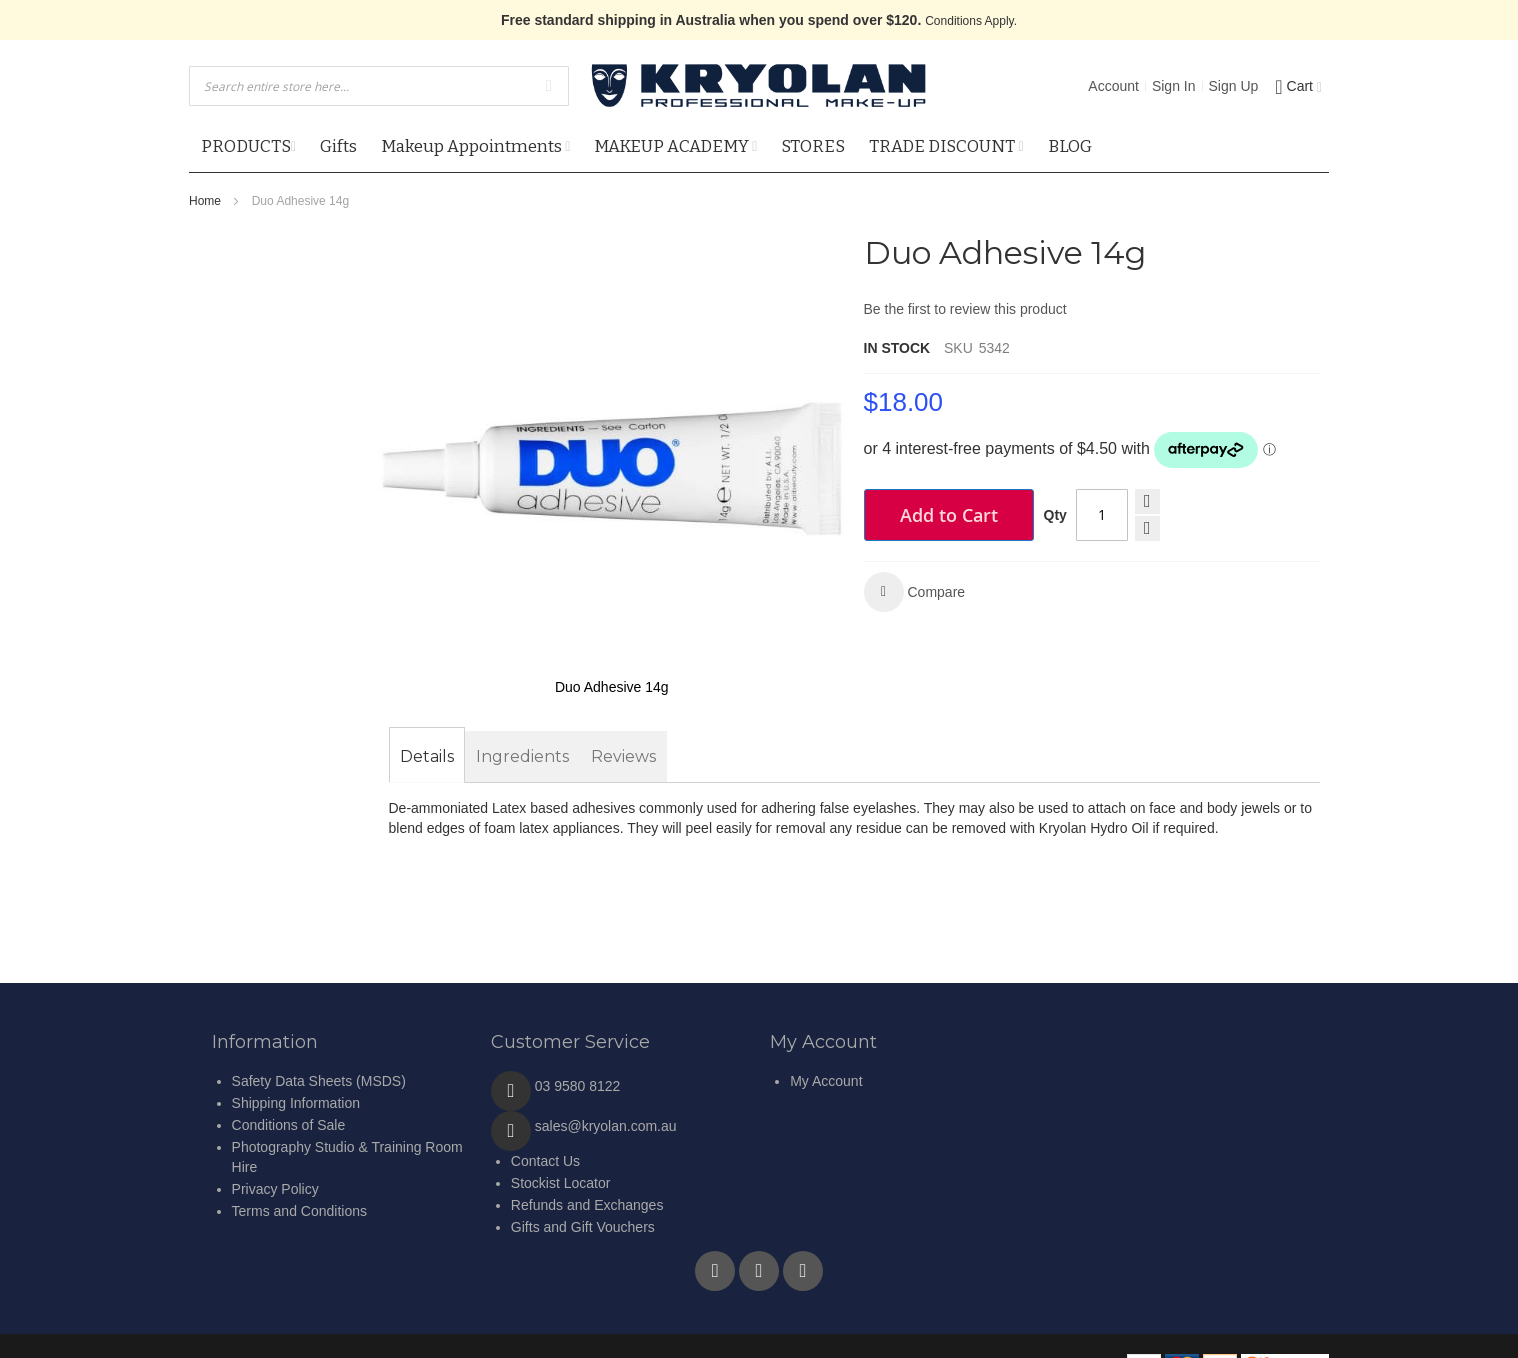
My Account (826, 1081)
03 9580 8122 (578, 1086)
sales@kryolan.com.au (606, 1126)
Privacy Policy (275, 1189)
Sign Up (1234, 86)
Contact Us (545, 1161)
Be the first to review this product (965, 309)
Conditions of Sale (289, 1125)
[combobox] (379, 86)
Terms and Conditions (299, 1211)
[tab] (427, 757)
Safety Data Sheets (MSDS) (319, 1081)
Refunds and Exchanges (587, 1205)
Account (1113, 86)
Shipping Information (296, 1103)
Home (205, 201)
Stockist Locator (561, 1183)
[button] (915, 592)
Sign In (1174, 86)
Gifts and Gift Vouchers (583, 1227)
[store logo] (759, 86)
